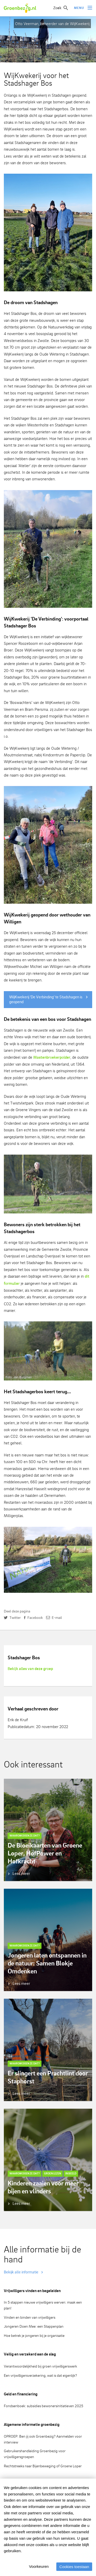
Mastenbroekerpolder (51, 1057)
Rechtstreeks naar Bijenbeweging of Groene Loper (43, 2465)
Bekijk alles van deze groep (30, 1668)
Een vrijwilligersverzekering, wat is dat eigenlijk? (40, 2375)
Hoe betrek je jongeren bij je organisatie (34, 2335)
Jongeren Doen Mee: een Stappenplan (33, 2326)
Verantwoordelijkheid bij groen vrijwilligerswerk (40, 2366)
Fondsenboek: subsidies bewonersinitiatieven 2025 (43, 2405)
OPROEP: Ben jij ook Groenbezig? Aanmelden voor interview (43, 2439)
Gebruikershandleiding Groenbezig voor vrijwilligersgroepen (35, 2453)
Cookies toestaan (74, 2566)
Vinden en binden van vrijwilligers (29, 2317)
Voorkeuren (39, 2566)
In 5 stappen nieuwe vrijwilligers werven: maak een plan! (43, 2305)
